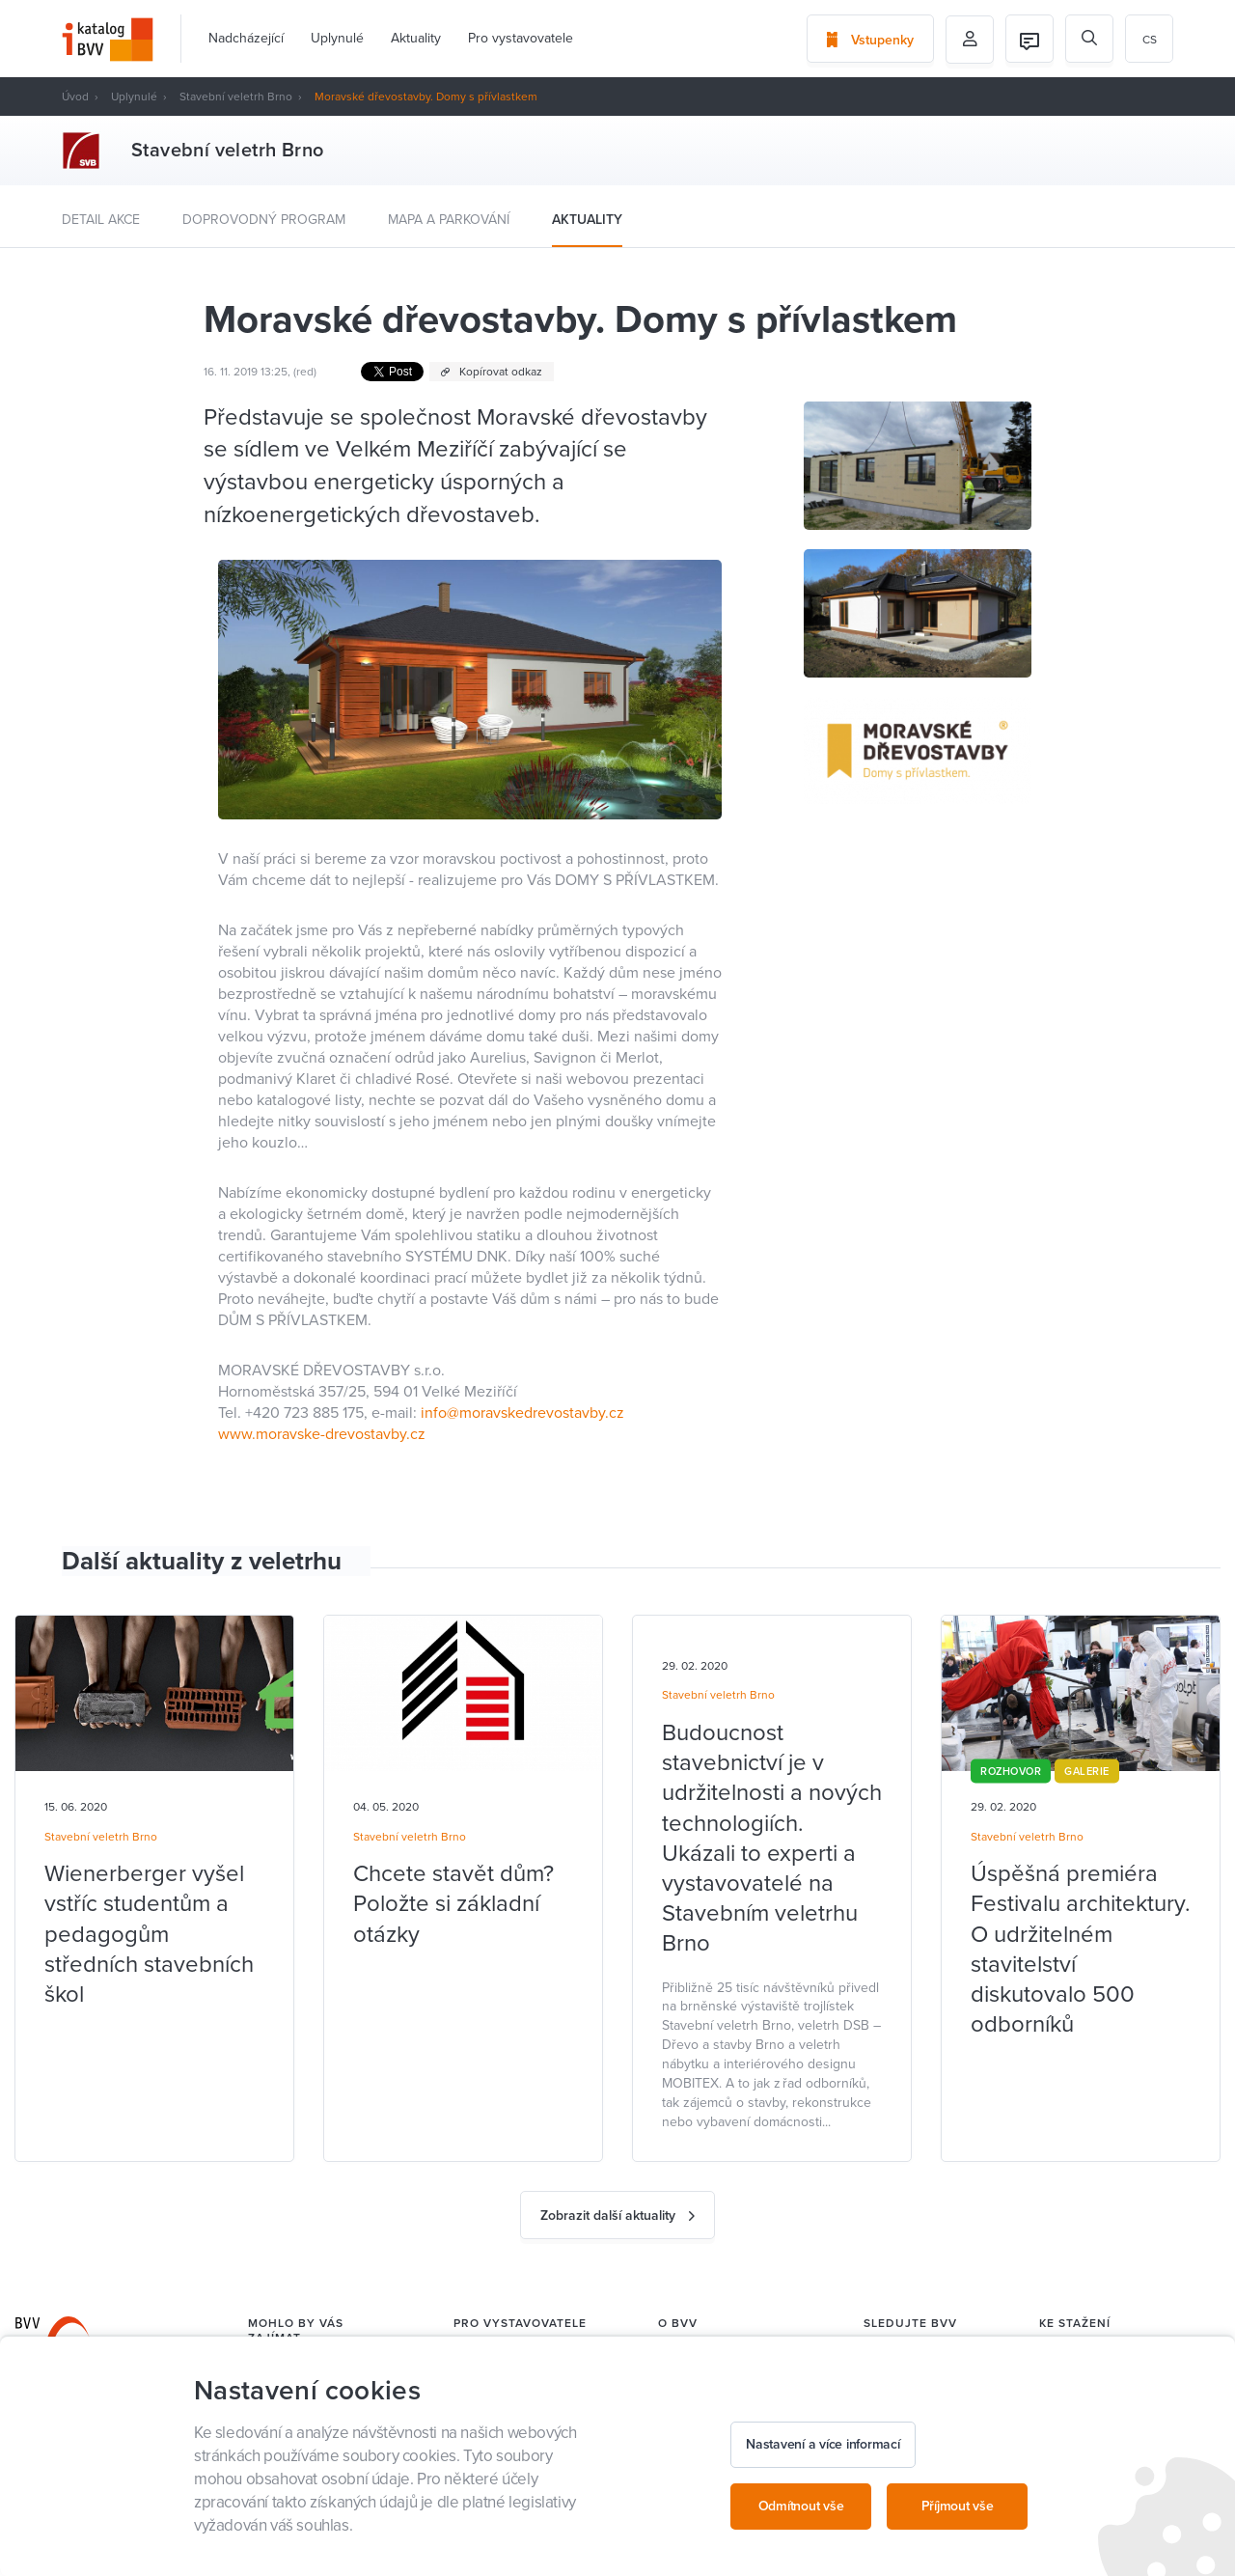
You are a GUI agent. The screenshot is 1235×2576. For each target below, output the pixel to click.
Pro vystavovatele (520, 38)
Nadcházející (246, 38)
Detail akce (101, 219)
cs (1149, 39)
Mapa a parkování (448, 219)
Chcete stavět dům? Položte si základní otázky (453, 1904)
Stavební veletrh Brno (235, 96)
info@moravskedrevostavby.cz (522, 1413)
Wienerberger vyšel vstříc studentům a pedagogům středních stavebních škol (149, 1934)
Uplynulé (337, 38)
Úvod (75, 96)
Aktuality (416, 38)
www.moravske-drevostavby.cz (321, 1434)
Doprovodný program (263, 219)
